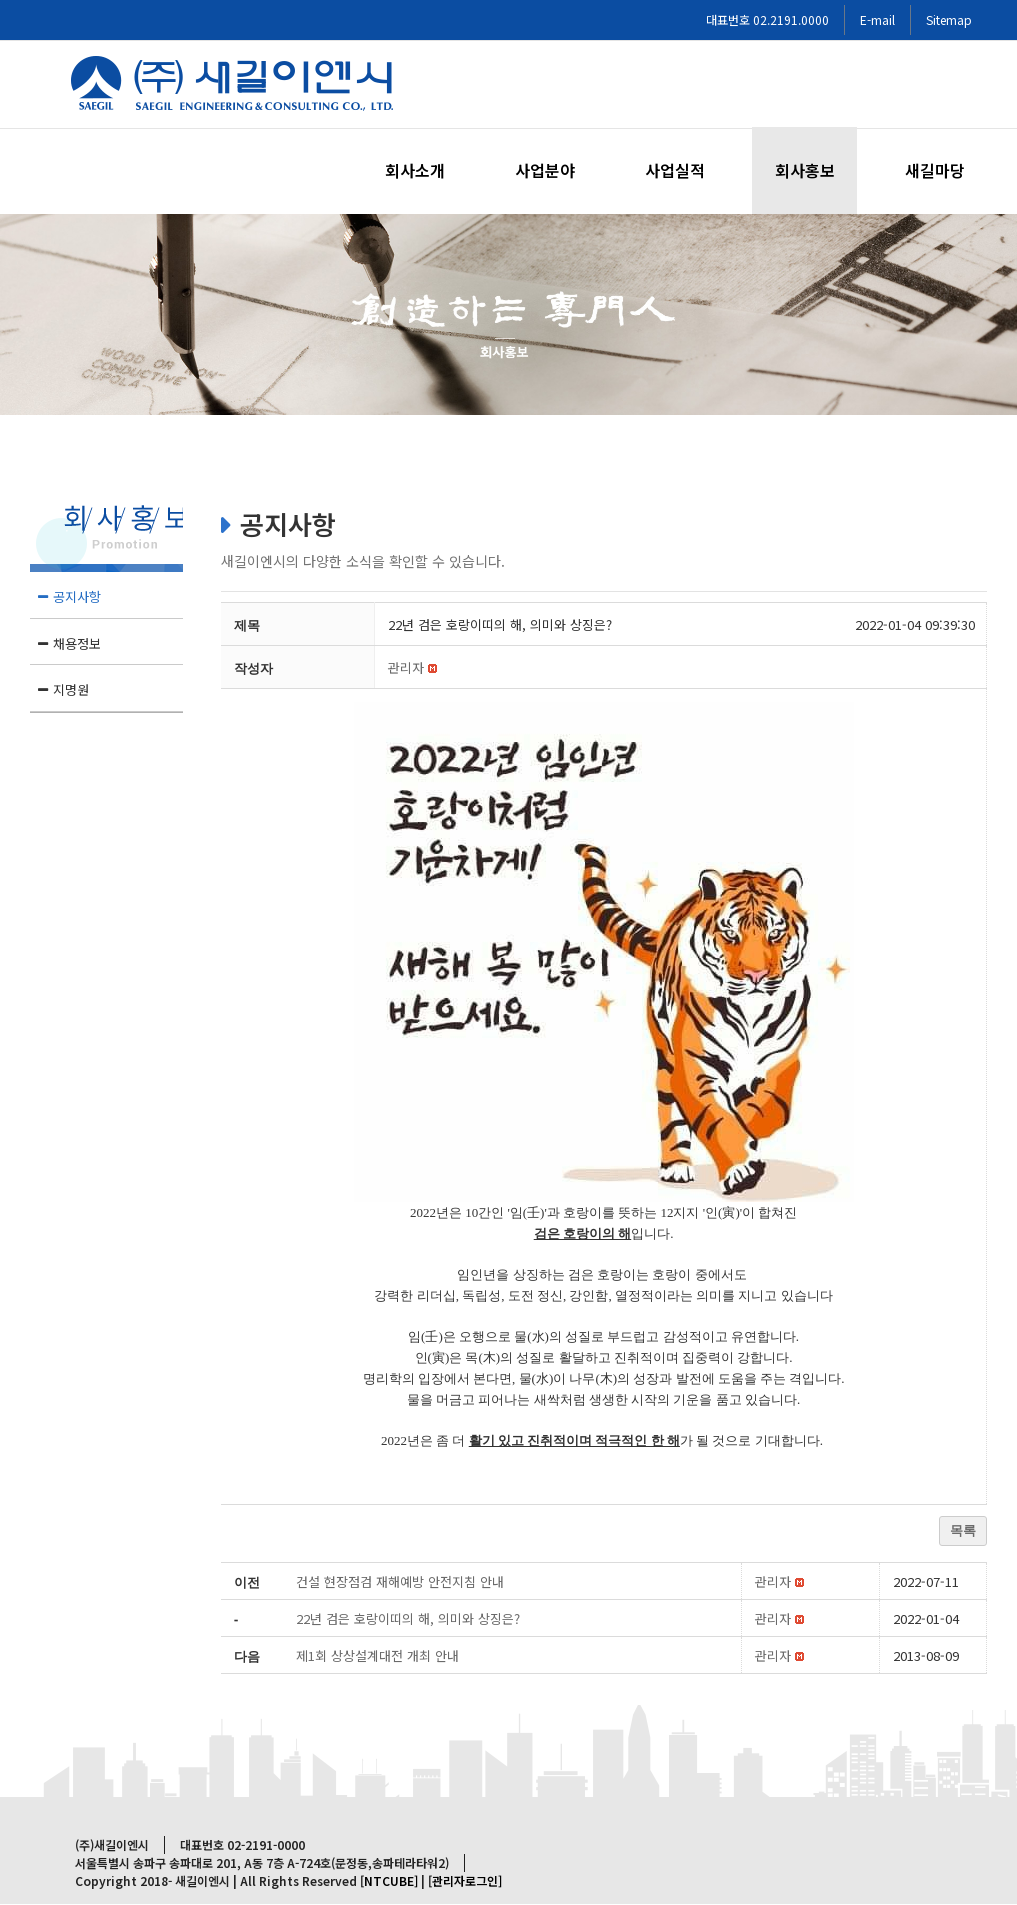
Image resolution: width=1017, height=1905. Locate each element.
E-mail (877, 19)
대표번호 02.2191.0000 (767, 19)
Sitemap (949, 19)
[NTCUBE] (389, 1880)
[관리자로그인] (465, 1880)
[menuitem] (427, 170)
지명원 (71, 689)
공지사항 (77, 596)
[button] (406, 667)
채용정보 (77, 643)
